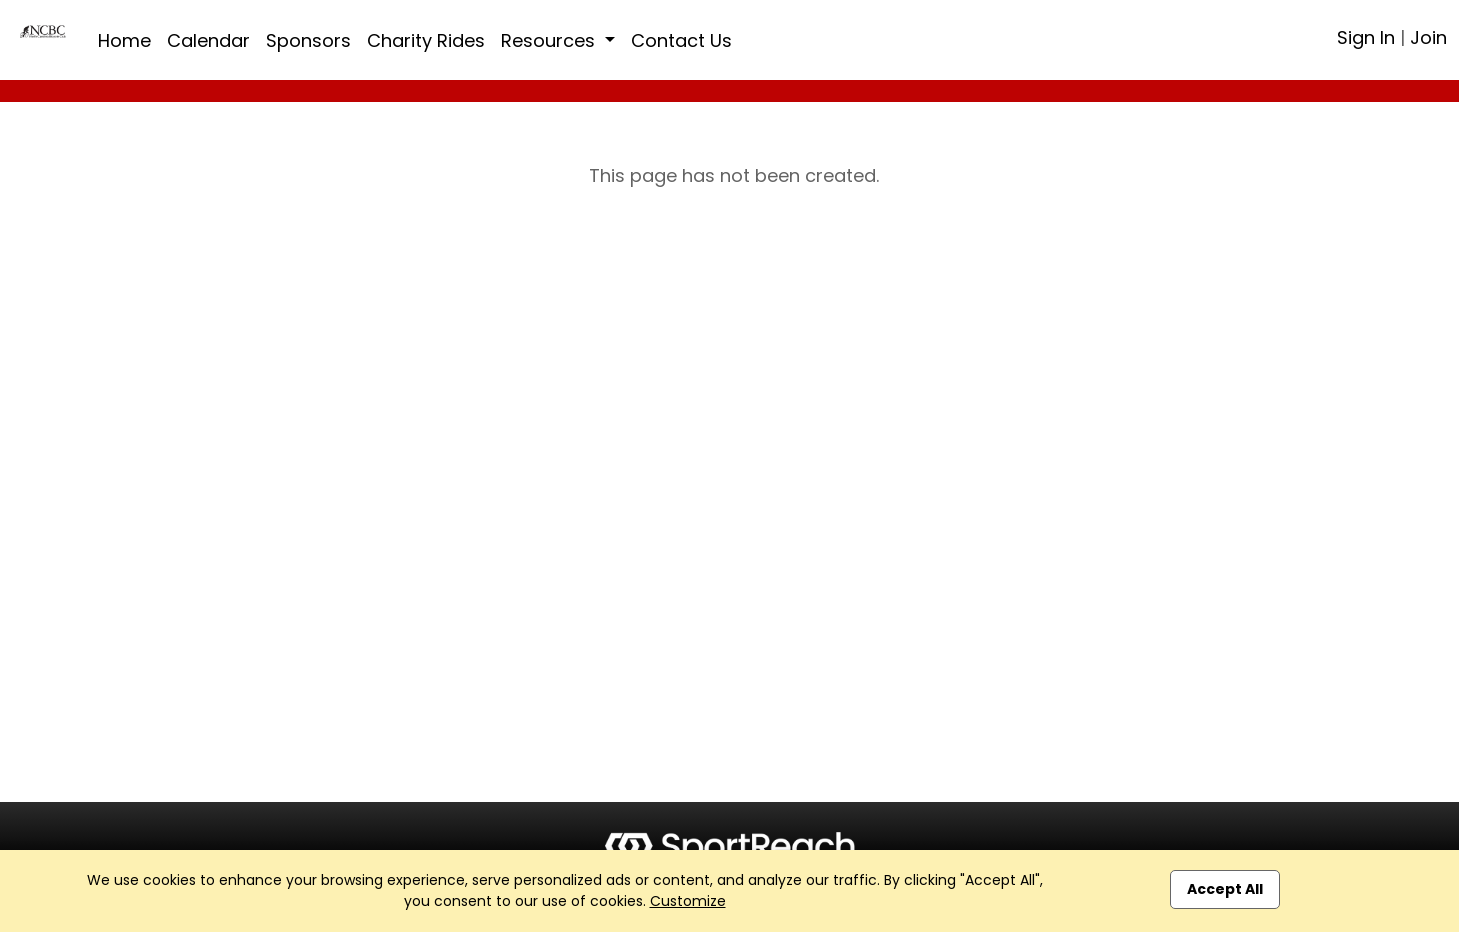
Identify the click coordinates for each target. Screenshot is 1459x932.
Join (1428, 37)
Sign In (1366, 37)
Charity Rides (426, 40)
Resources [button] (550, 40)
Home (124, 40)
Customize (688, 901)
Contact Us (681, 40)
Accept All (1225, 889)
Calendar (208, 40)
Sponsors (308, 40)
